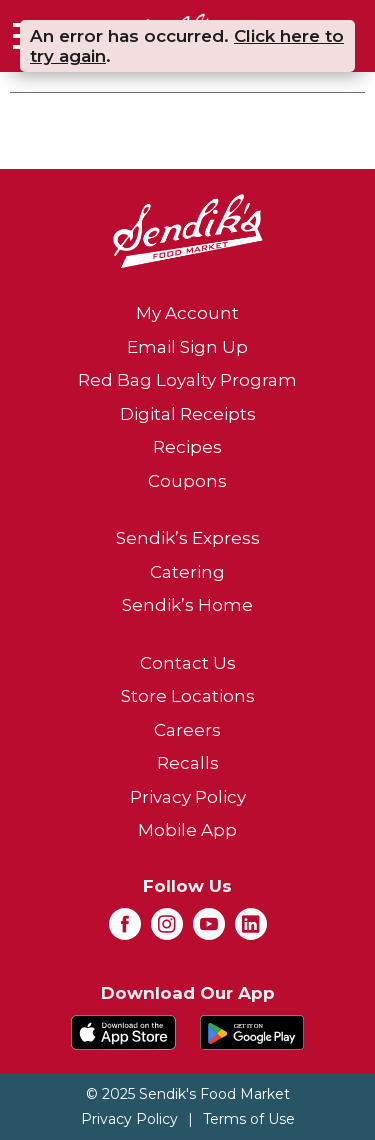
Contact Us (188, 663)
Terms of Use (249, 1119)
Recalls (188, 763)
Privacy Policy (188, 797)
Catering (187, 572)
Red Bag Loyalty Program (187, 380)
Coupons (187, 481)
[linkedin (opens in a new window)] (251, 930)
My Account (187, 313)
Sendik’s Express (188, 538)
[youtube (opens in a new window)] (209, 930)
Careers (187, 730)
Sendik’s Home (187, 605)
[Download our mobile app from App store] (123, 1031)
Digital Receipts (188, 414)
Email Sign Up (187, 347)
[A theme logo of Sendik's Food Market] (188, 230)
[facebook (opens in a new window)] (125, 930)
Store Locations (188, 696)
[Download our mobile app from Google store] (252, 1031)
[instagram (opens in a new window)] (167, 930)
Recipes (187, 447)
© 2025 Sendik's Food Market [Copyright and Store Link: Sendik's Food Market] (188, 1094)
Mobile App (187, 830)
